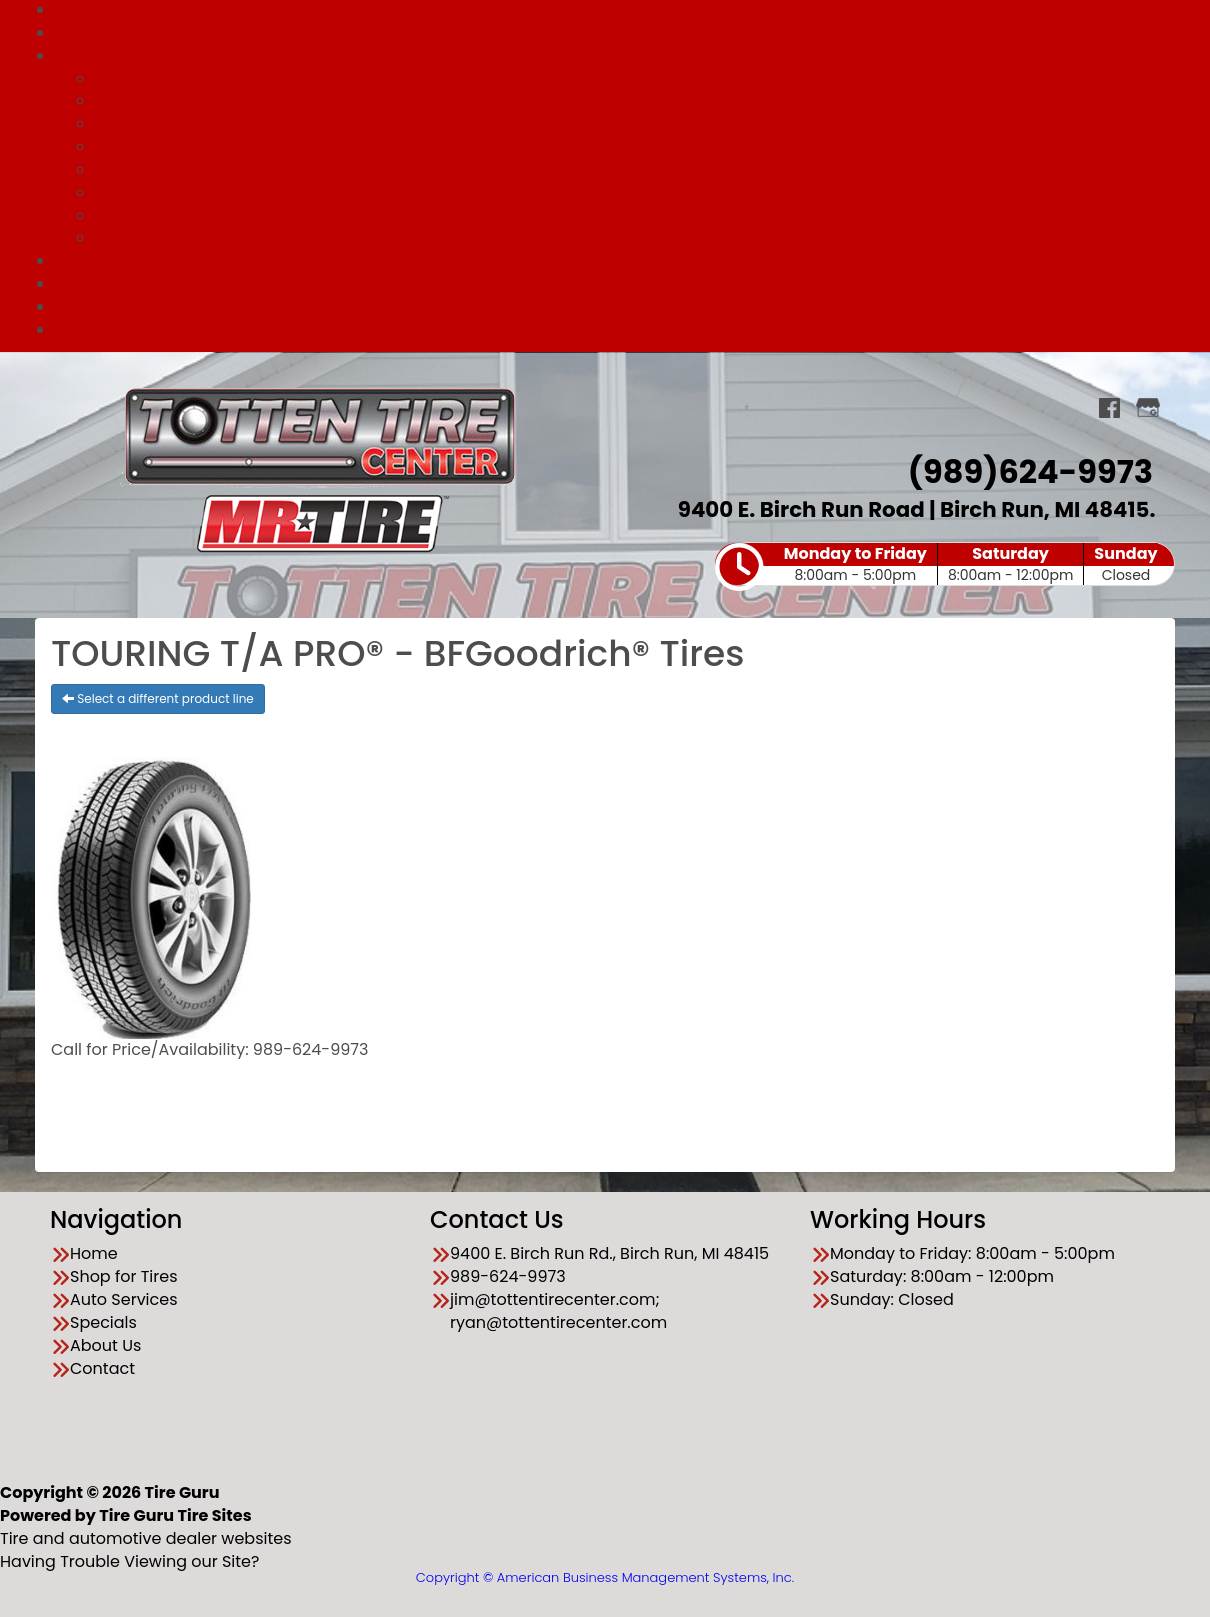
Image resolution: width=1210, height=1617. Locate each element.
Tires (645, 146)
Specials (625, 260)
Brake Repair (645, 123)
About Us (624, 306)
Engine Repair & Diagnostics (645, 192)
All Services (644, 78)
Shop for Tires (625, 32)
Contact (624, 329)
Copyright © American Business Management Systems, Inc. (605, 1577)
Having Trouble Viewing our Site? (129, 1561)
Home (94, 1254)
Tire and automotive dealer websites (146, 1527)
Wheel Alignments (645, 100)
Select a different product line (158, 698)
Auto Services (625, 55)
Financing (625, 283)
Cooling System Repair (645, 215)
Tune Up (645, 169)
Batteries (645, 237)
